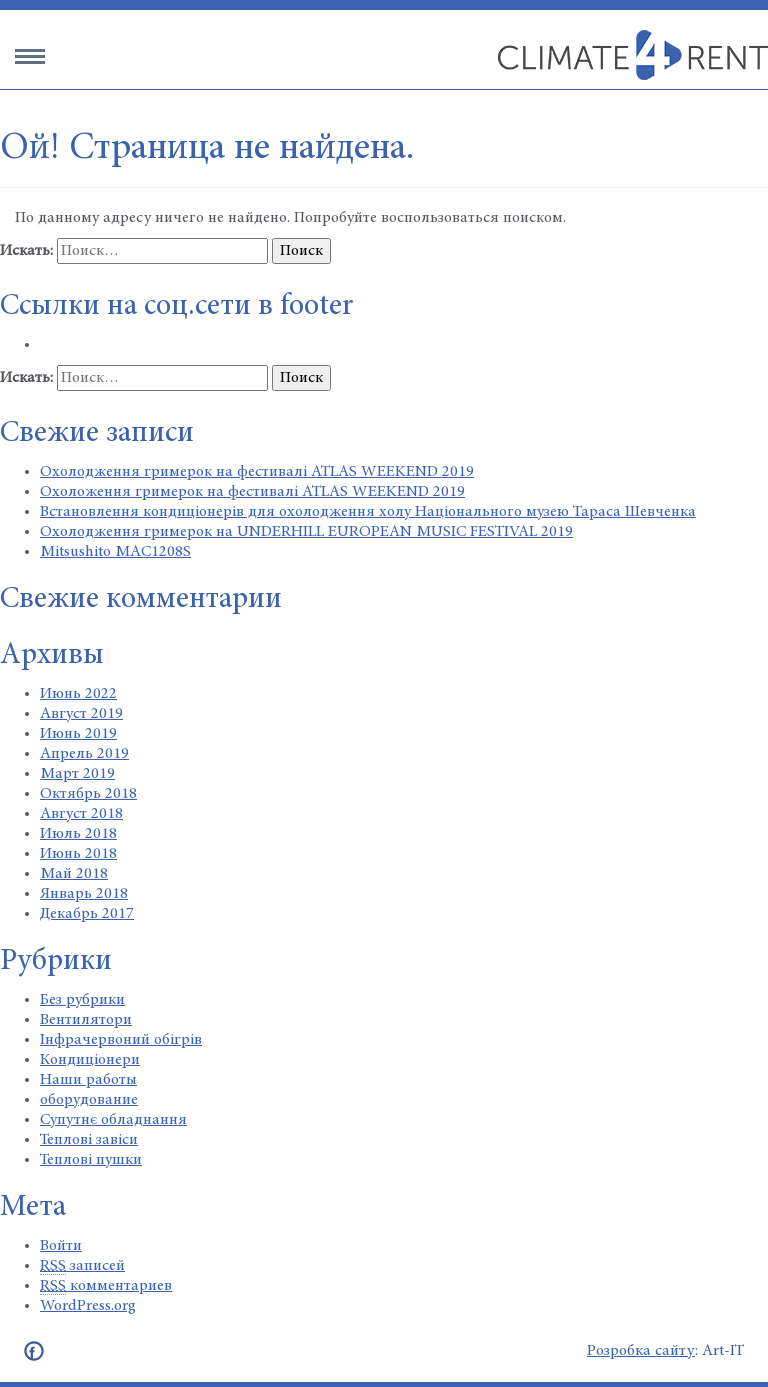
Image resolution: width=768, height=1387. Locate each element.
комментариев (106, 1286)
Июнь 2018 (78, 854)
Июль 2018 (78, 834)
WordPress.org (88, 1306)
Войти (61, 1246)
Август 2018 (81, 814)
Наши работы (88, 1080)
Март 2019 (77, 774)
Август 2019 (81, 714)
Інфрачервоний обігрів (121, 1040)
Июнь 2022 (78, 694)
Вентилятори (86, 1020)
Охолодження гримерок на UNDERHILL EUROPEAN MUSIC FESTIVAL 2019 (306, 532)
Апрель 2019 (84, 754)
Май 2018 (74, 874)
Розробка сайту (641, 1351)
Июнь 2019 (78, 734)
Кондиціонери (90, 1060)
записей (82, 1266)
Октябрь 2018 (88, 794)
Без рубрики (82, 1000)
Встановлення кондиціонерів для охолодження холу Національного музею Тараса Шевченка (368, 512)
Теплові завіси (89, 1140)
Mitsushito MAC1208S (115, 552)
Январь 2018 (84, 894)
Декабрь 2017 (87, 914)
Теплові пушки (91, 1160)
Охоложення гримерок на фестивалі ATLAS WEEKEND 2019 (252, 492)
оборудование (89, 1100)
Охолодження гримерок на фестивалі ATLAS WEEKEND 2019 (257, 472)
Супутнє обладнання (113, 1120)
